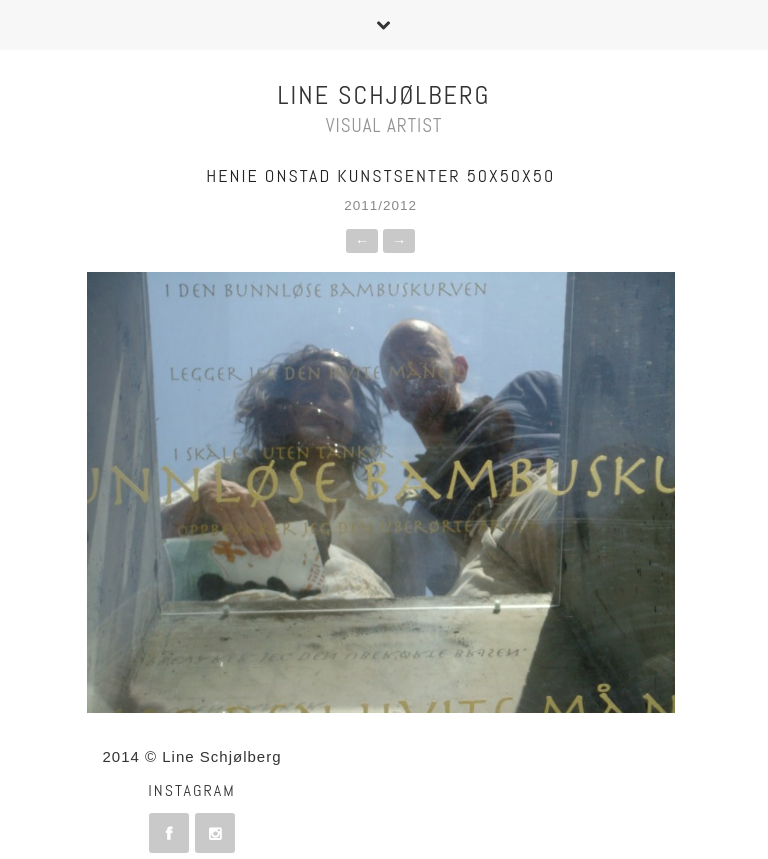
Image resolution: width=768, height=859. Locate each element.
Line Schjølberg (384, 95)
